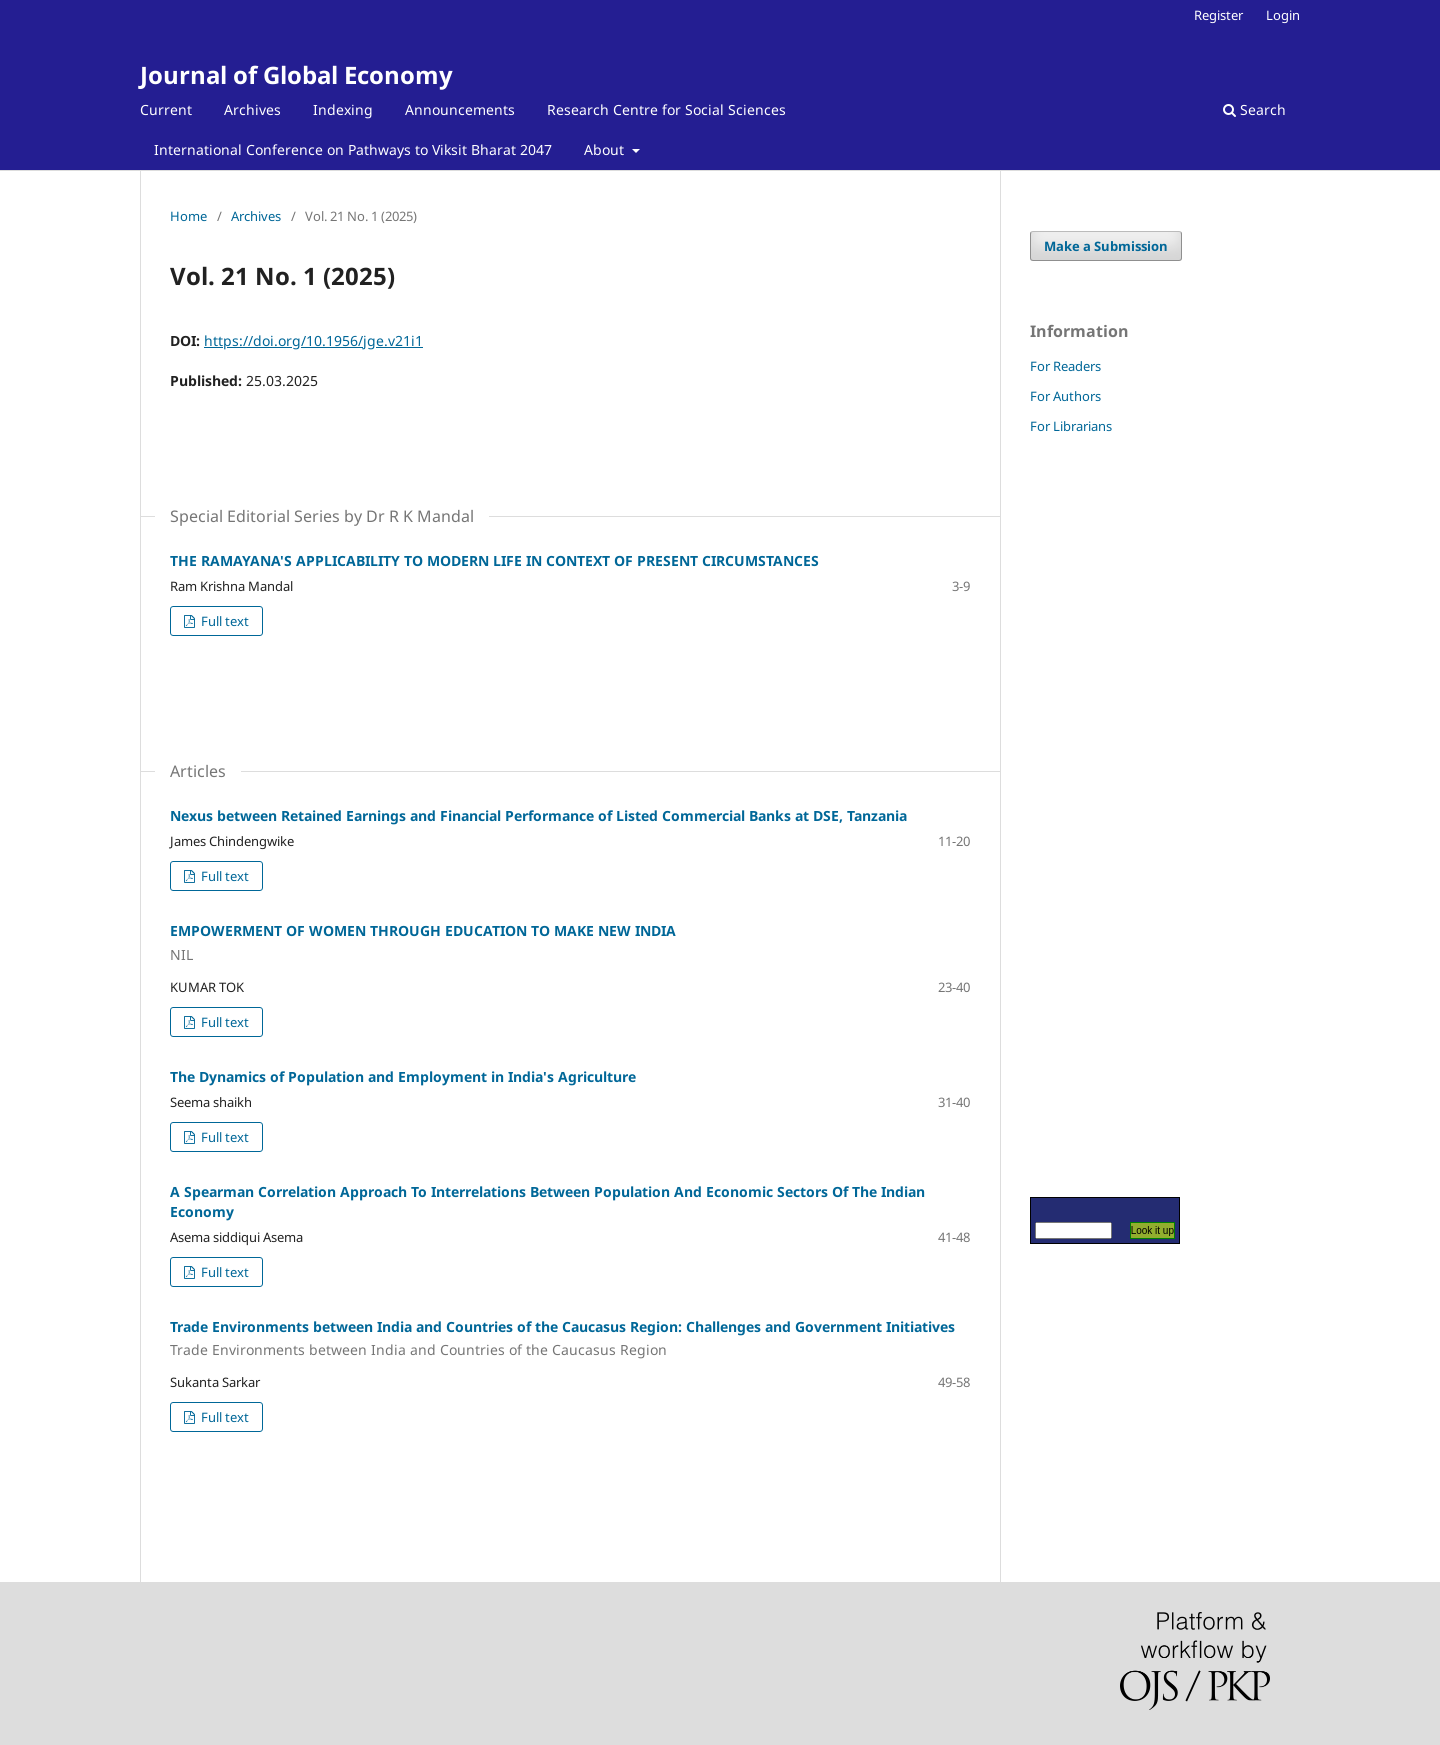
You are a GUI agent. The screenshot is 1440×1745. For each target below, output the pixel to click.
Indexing (343, 109)
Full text (223, 621)
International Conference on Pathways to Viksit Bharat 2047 (353, 149)
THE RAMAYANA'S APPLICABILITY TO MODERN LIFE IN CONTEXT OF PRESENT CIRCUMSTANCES (494, 560)
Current (166, 109)
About (606, 149)
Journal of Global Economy (296, 74)
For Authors (1065, 396)
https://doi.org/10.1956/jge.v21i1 (313, 340)
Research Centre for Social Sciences (666, 109)
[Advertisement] (1090, 815)
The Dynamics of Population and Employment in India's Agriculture (403, 1076)
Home (188, 216)
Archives (252, 109)
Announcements (460, 109)
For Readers (1065, 366)
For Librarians (1071, 426)
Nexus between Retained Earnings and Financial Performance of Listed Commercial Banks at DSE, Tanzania (538, 815)
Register (1218, 15)
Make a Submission (1106, 246)
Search (1254, 109)
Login (1283, 15)
